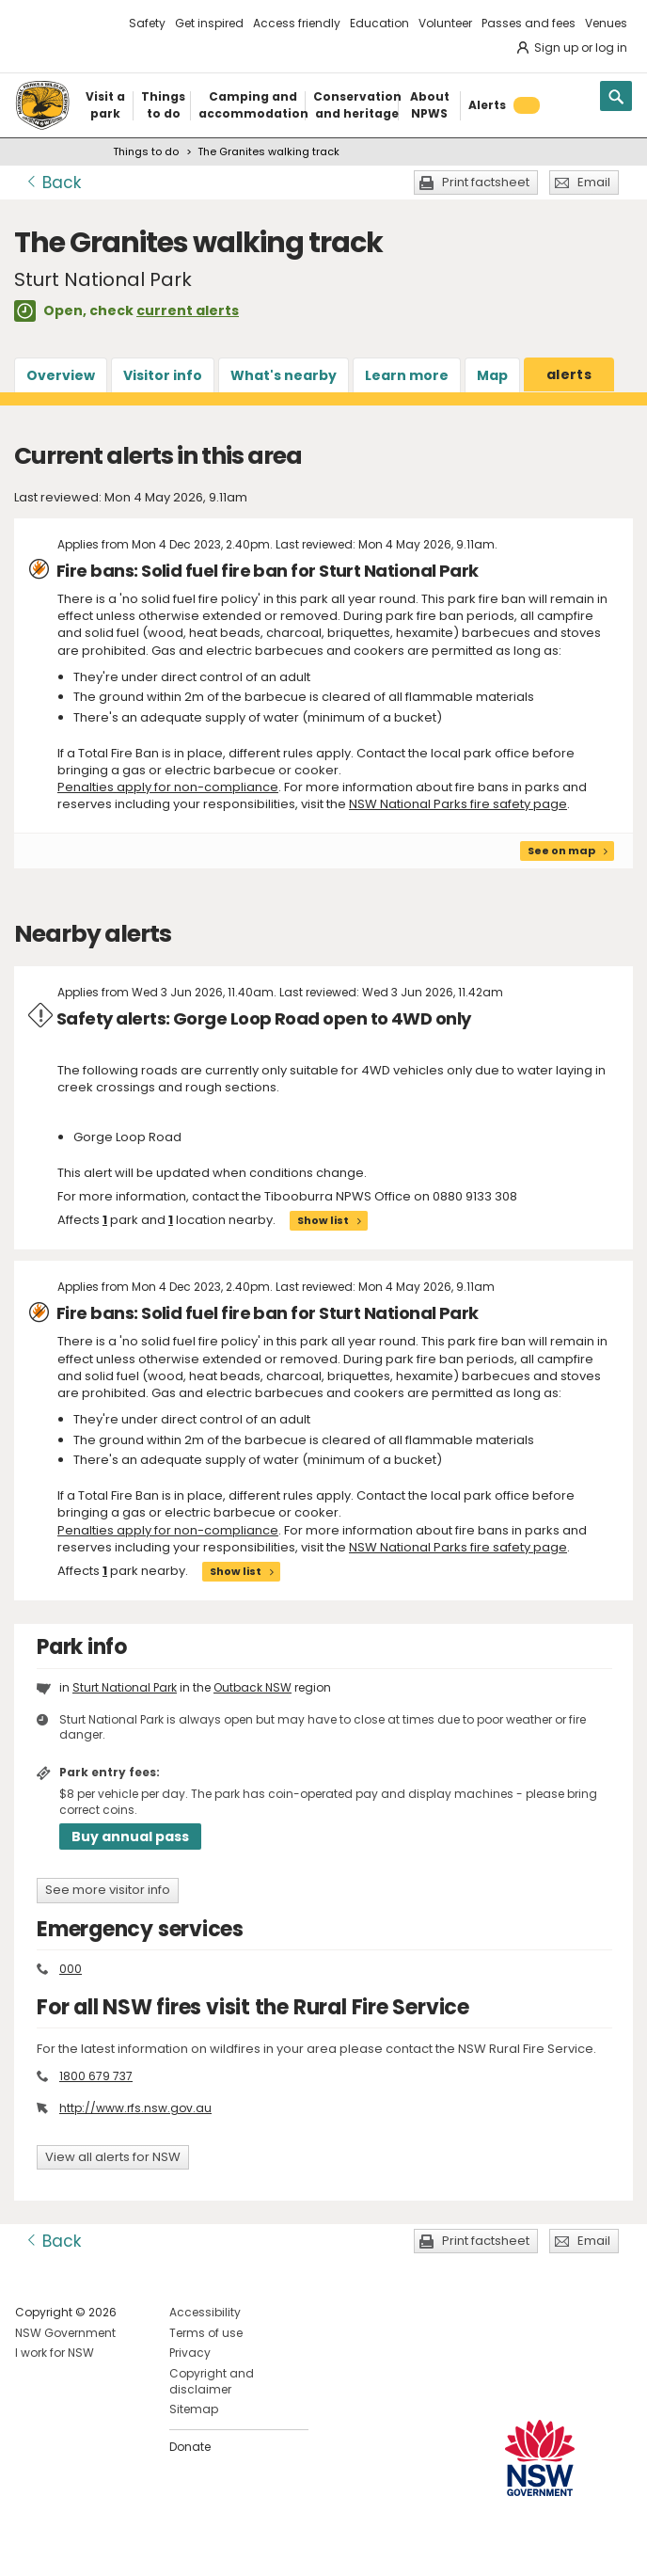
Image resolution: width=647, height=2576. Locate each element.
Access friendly (296, 23)
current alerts (187, 310)
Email (593, 182)
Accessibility (205, 2312)
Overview (60, 375)
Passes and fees (528, 23)
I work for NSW (54, 2353)
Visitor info (162, 375)
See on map (561, 850)
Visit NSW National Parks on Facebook (32, 2546)
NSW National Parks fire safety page (458, 804)
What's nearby (283, 375)
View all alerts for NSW (113, 2157)
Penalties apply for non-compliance (167, 787)
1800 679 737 (96, 2076)
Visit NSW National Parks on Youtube (113, 2546)
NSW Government (65, 2333)
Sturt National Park (124, 1687)
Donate (190, 2447)
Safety (147, 23)
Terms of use (206, 2333)
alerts (569, 374)
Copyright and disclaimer (211, 2381)
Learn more (407, 375)
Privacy (190, 2353)
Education (379, 23)
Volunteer (445, 23)
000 (70, 1969)
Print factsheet (485, 182)
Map (492, 375)
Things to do (146, 151)
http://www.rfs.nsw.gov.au (135, 2108)
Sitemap (193, 2409)
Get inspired (209, 23)
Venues (606, 23)
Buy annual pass (130, 1836)
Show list (323, 1220)
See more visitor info (107, 1890)
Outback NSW (252, 1687)
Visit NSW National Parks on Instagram (72, 2546)
